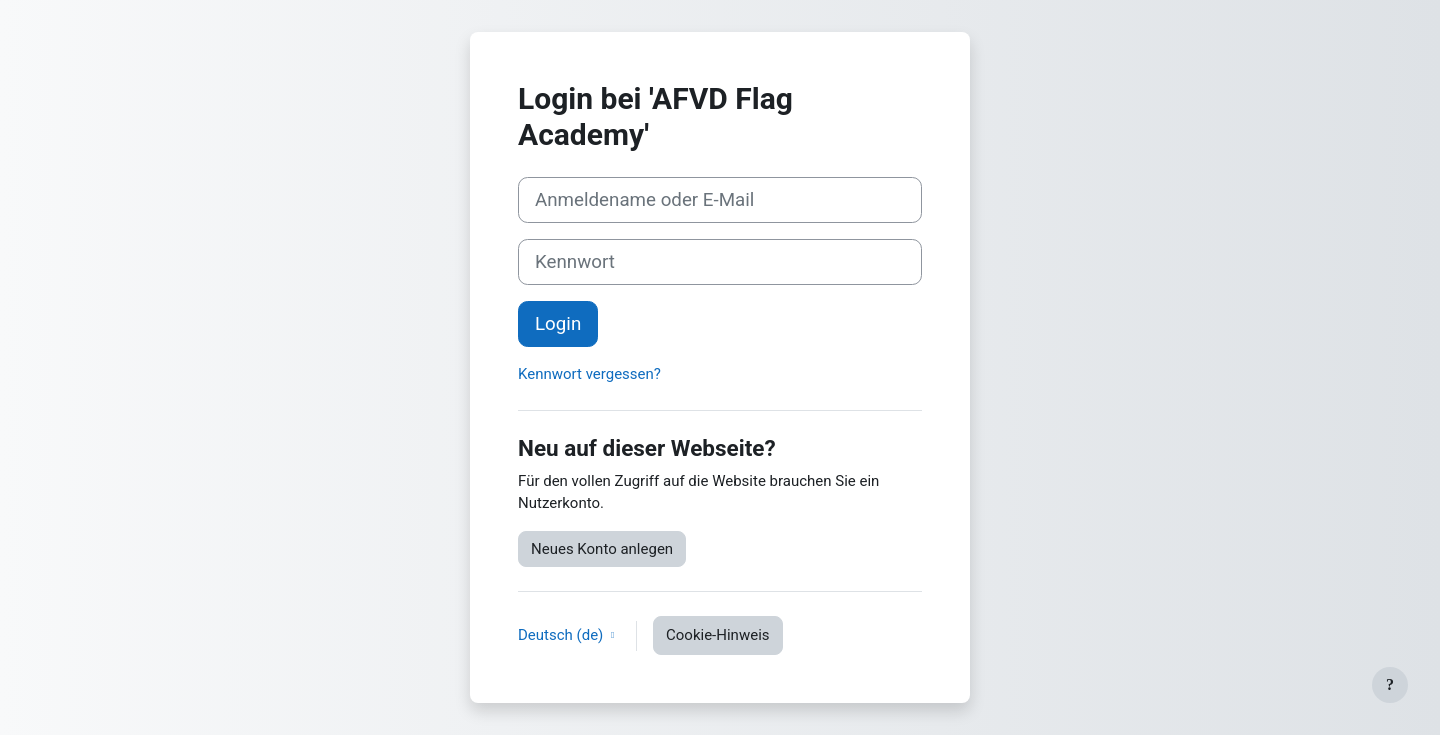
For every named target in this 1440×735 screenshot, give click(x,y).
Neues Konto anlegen (602, 549)
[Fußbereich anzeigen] (1390, 685)
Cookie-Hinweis (717, 635)
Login (558, 324)
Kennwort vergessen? (589, 374)
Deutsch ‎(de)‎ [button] (562, 635)
